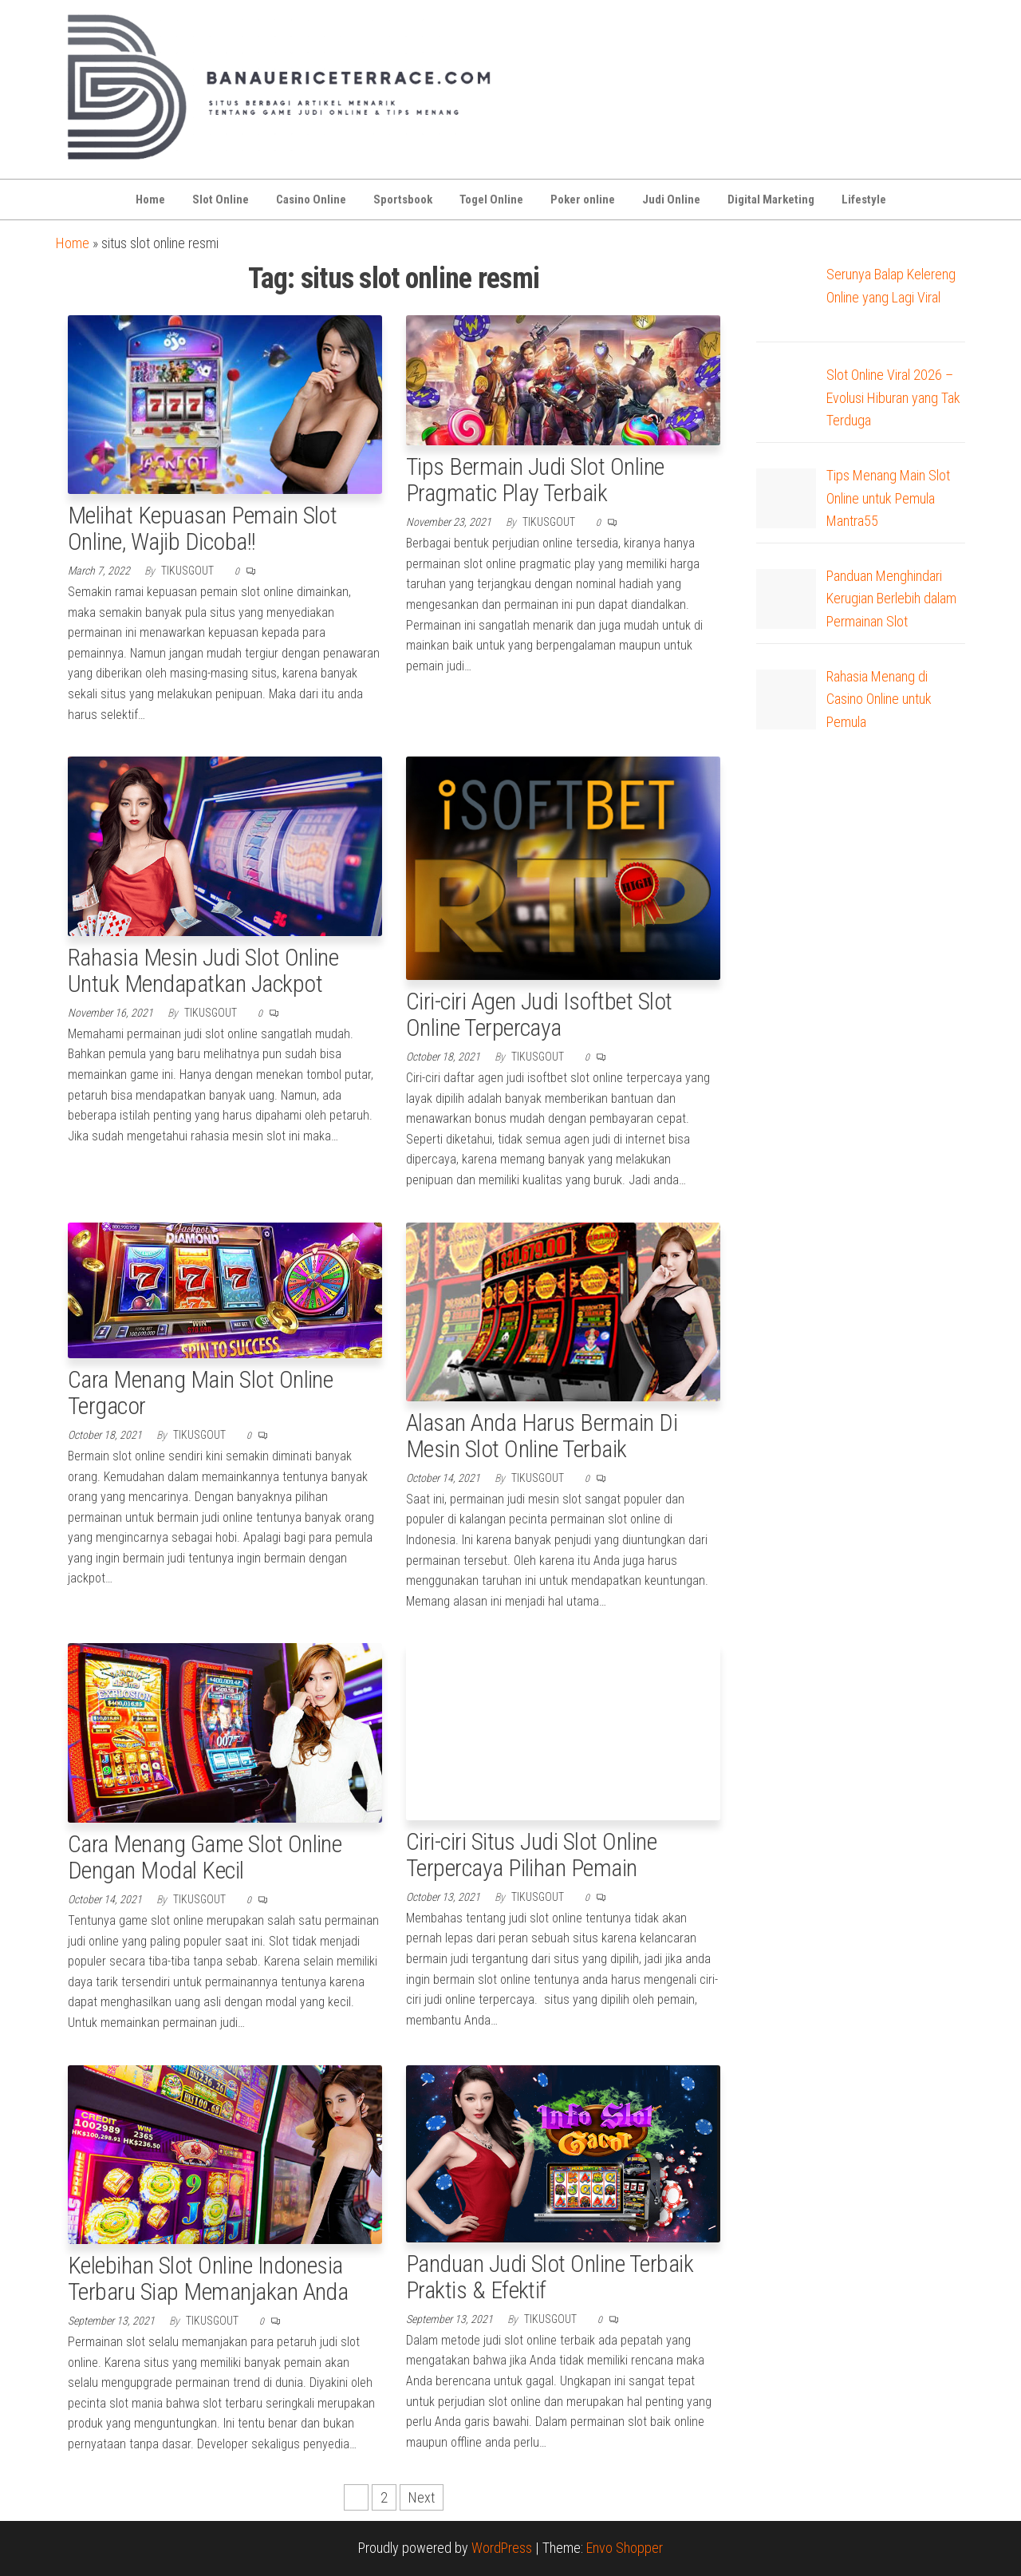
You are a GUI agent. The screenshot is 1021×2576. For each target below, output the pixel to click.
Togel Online (491, 199)
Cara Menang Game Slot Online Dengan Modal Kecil (204, 1857)
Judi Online (671, 199)
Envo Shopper (624, 2547)
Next (421, 2497)
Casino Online (311, 199)
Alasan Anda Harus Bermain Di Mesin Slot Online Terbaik (541, 1436)
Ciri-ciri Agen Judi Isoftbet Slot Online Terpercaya (539, 1014)
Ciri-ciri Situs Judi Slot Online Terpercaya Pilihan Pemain (531, 1854)
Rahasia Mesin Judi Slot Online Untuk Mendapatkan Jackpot (203, 970)
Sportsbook (402, 199)
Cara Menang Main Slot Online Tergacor (200, 1392)
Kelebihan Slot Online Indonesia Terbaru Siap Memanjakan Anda (208, 2278)
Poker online (582, 199)
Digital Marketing (770, 199)
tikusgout (188, 570)
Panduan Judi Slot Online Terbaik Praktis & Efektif (549, 2277)
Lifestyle (864, 199)
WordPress (501, 2547)
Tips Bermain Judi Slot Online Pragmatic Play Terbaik (535, 479)
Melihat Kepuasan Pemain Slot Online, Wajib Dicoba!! (202, 528)
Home (150, 199)
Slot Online (220, 199)
